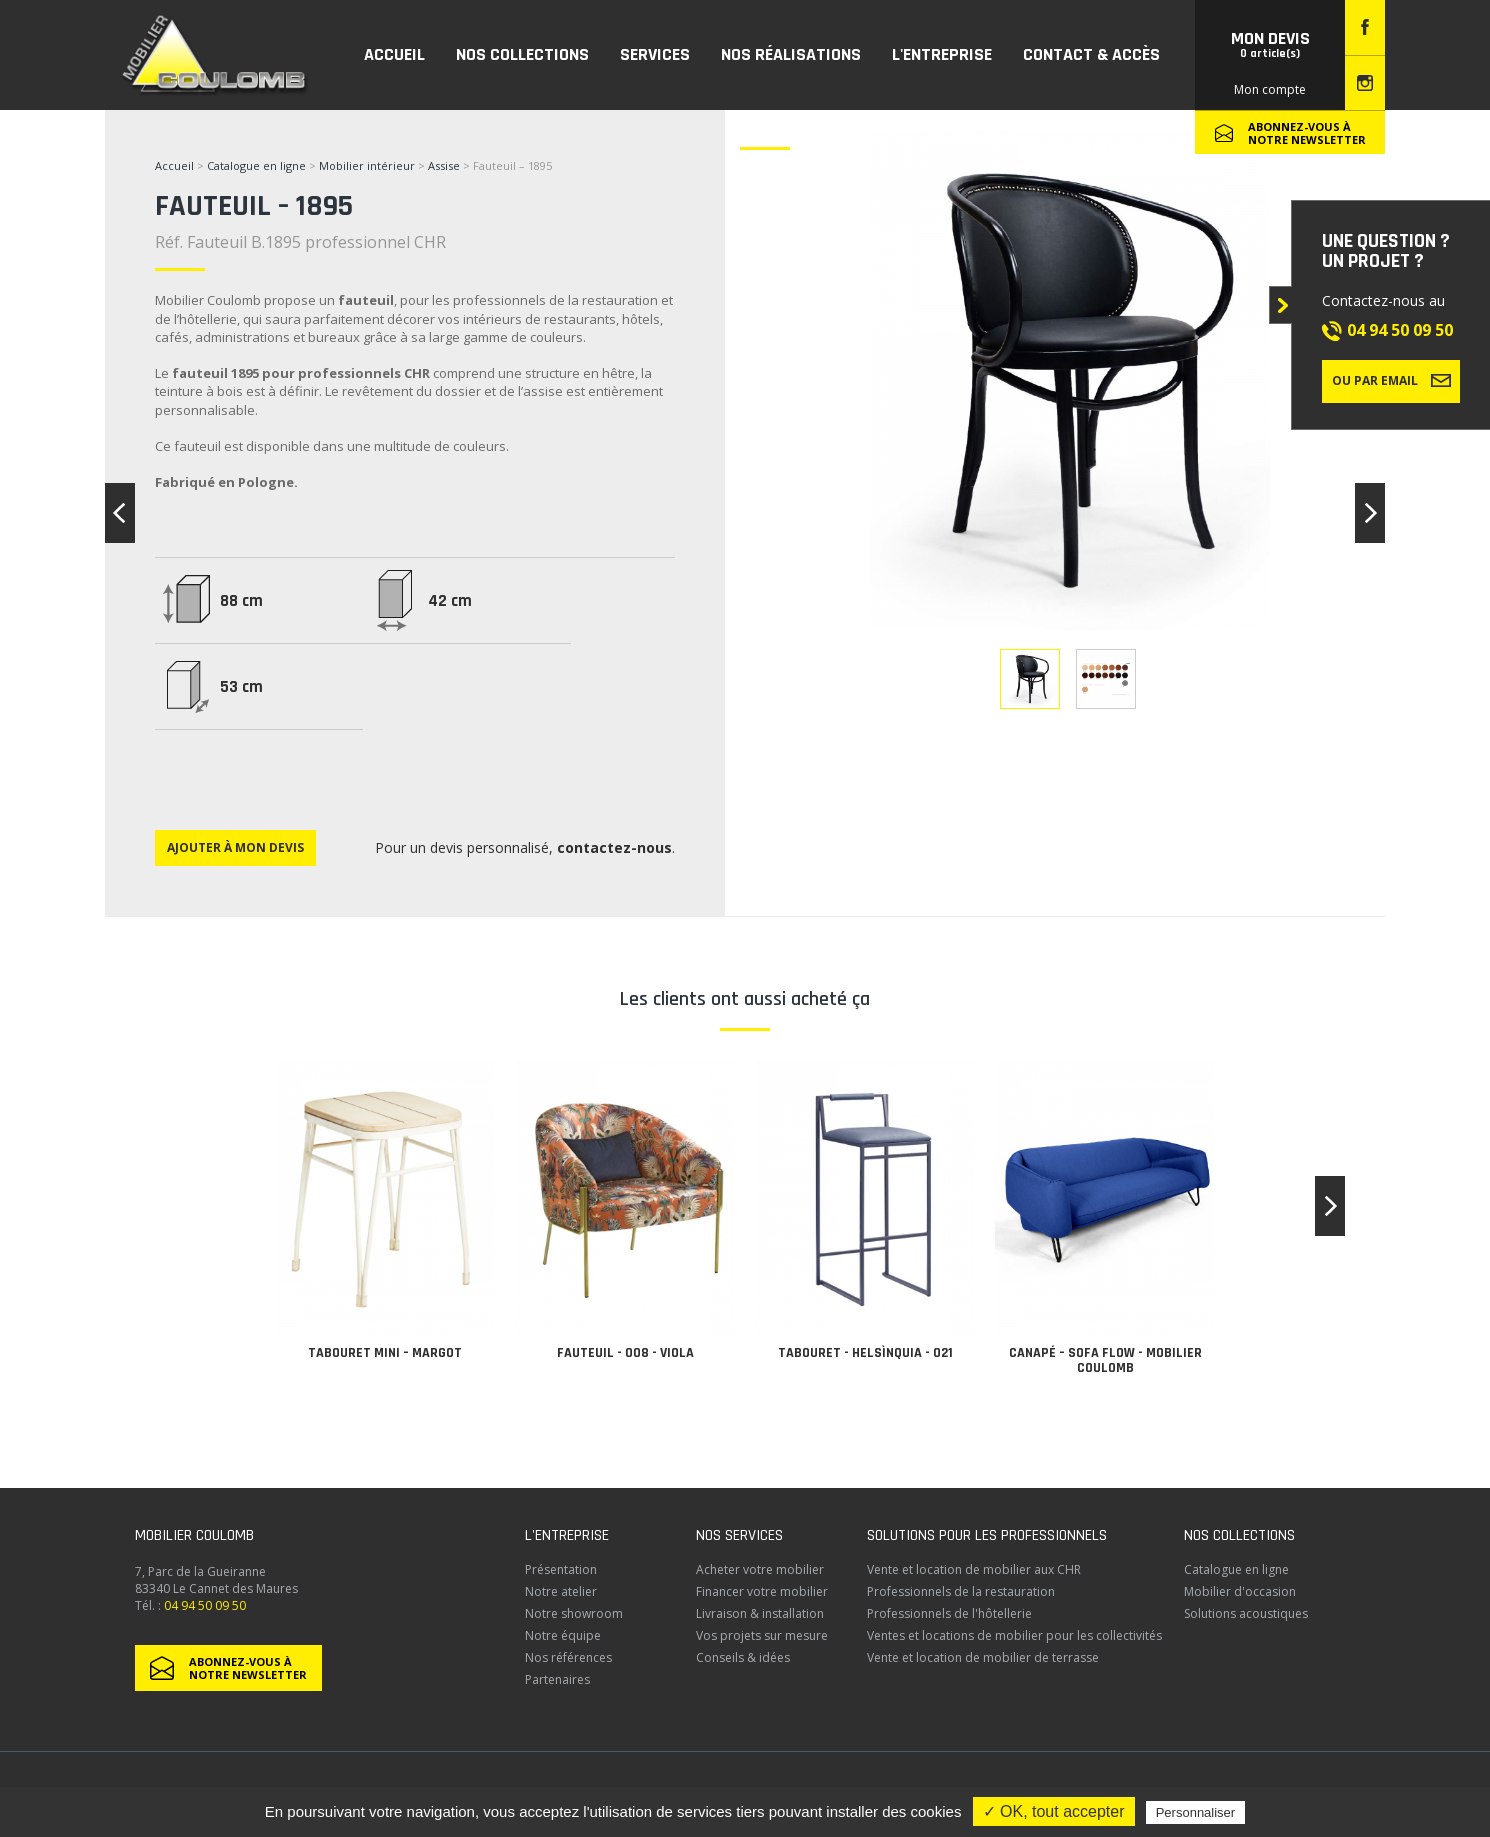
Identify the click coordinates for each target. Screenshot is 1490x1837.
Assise (445, 165)
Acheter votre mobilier (760, 1569)
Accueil (174, 165)
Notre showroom (574, 1613)
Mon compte (1270, 89)
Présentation (561, 1569)
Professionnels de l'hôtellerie (949, 1613)
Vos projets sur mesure (762, 1635)
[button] (1330, 1206)
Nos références (568, 1657)
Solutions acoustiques (1246, 1613)
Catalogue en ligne (256, 165)
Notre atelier (561, 1591)
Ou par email (1391, 380)
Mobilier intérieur (367, 165)
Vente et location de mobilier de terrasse (983, 1657)
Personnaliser (1196, 1812)
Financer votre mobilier (762, 1591)
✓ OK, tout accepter (1054, 1811)
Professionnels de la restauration (961, 1591)
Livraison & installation (760, 1613)
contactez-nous (614, 847)
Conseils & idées (743, 1657)
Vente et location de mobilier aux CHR (974, 1569)
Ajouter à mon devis (235, 847)
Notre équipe (563, 1635)
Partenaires (557, 1679)
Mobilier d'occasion (1240, 1591)
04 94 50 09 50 (1400, 330)
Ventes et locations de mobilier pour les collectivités (1014, 1635)
